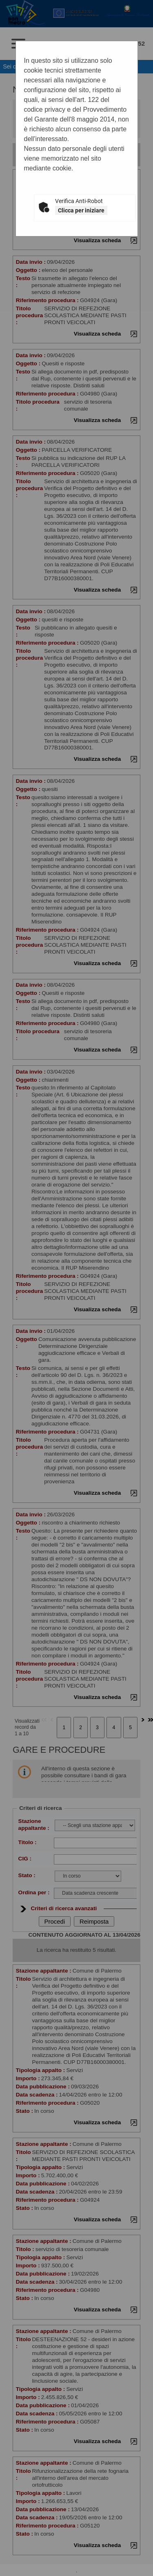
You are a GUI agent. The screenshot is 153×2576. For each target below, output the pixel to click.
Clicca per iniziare (81, 210)
